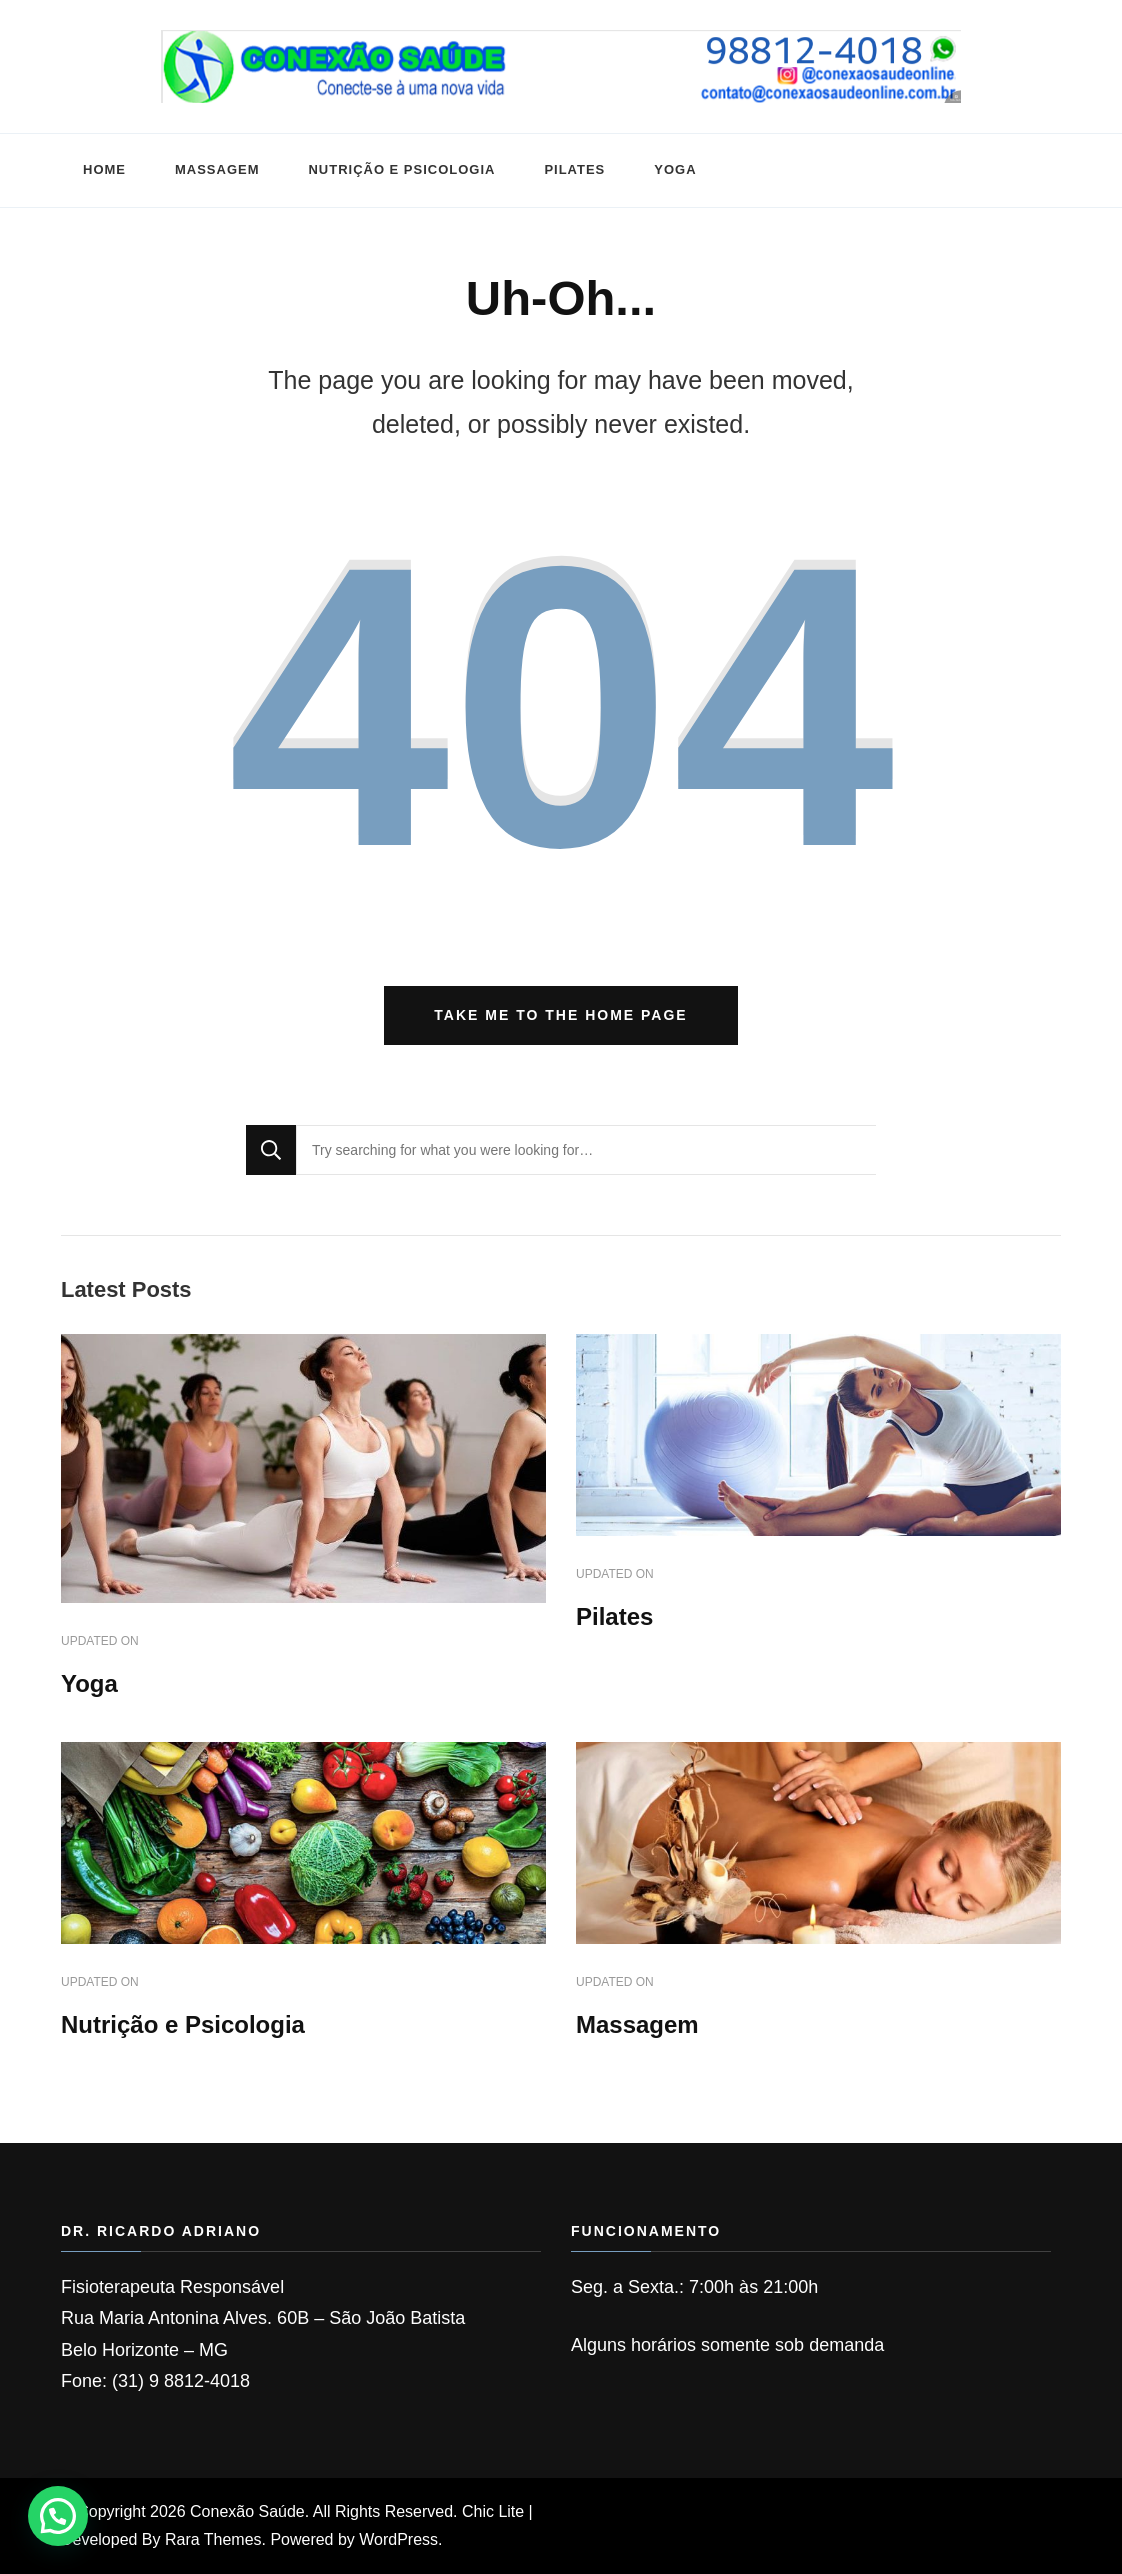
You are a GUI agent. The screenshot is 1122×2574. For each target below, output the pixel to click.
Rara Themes (213, 2539)
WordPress (398, 2539)
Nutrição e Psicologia (401, 169)
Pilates (574, 169)
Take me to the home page (560, 1015)
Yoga (675, 169)
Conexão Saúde (247, 2511)
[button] (58, 2516)
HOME (104, 169)
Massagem (217, 169)
